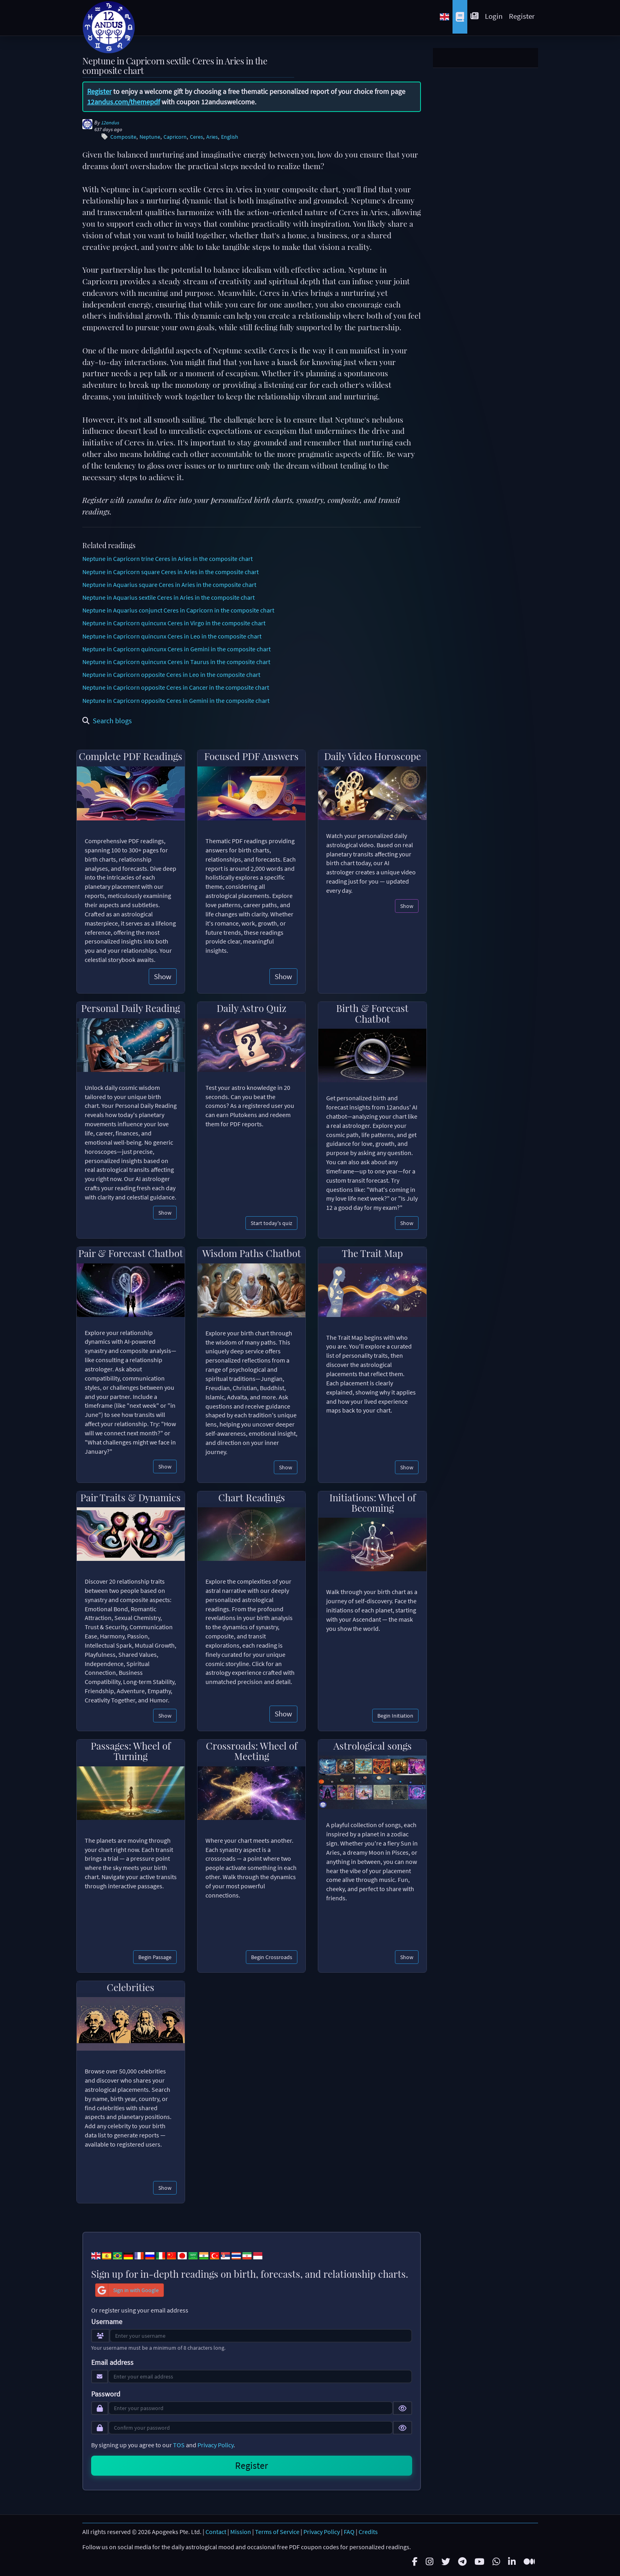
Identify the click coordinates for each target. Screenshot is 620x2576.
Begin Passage (154, 1957)
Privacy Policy (215, 2445)
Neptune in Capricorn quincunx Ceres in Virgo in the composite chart (173, 623)
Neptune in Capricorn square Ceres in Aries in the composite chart (170, 572)
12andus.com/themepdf (123, 101)
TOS (179, 2445)
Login (493, 16)
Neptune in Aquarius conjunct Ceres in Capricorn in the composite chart (178, 610)
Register (522, 16)
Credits (368, 2532)
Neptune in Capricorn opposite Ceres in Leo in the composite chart (171, 674)
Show (162, 976)
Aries (212, 137)
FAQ (349, 2532)
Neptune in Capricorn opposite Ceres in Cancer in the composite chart (175, 687)
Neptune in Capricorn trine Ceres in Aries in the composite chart (167, 559)
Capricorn (175, 137)
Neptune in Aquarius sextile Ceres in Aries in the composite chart (168, 597)
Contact (215, 2532)
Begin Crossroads (271, 1957)
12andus (110, 123)
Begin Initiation (395, 1715)
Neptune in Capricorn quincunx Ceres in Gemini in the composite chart (176, 649)
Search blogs (107, 720)
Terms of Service (277, 2532)
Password (105, 2394)
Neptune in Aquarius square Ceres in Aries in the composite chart (169, 585)
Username (106, 2321)
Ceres (196, 137)
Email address (112, 2362)
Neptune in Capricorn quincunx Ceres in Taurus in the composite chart (176, 662)
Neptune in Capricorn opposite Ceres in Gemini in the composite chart (175, 700)
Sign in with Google (127, 2290)
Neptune (150, 137)
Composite (123, 137)
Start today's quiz (271, 1223)
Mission (240, 2532)
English (229, 137)
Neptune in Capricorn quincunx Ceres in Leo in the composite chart (171, 636)
